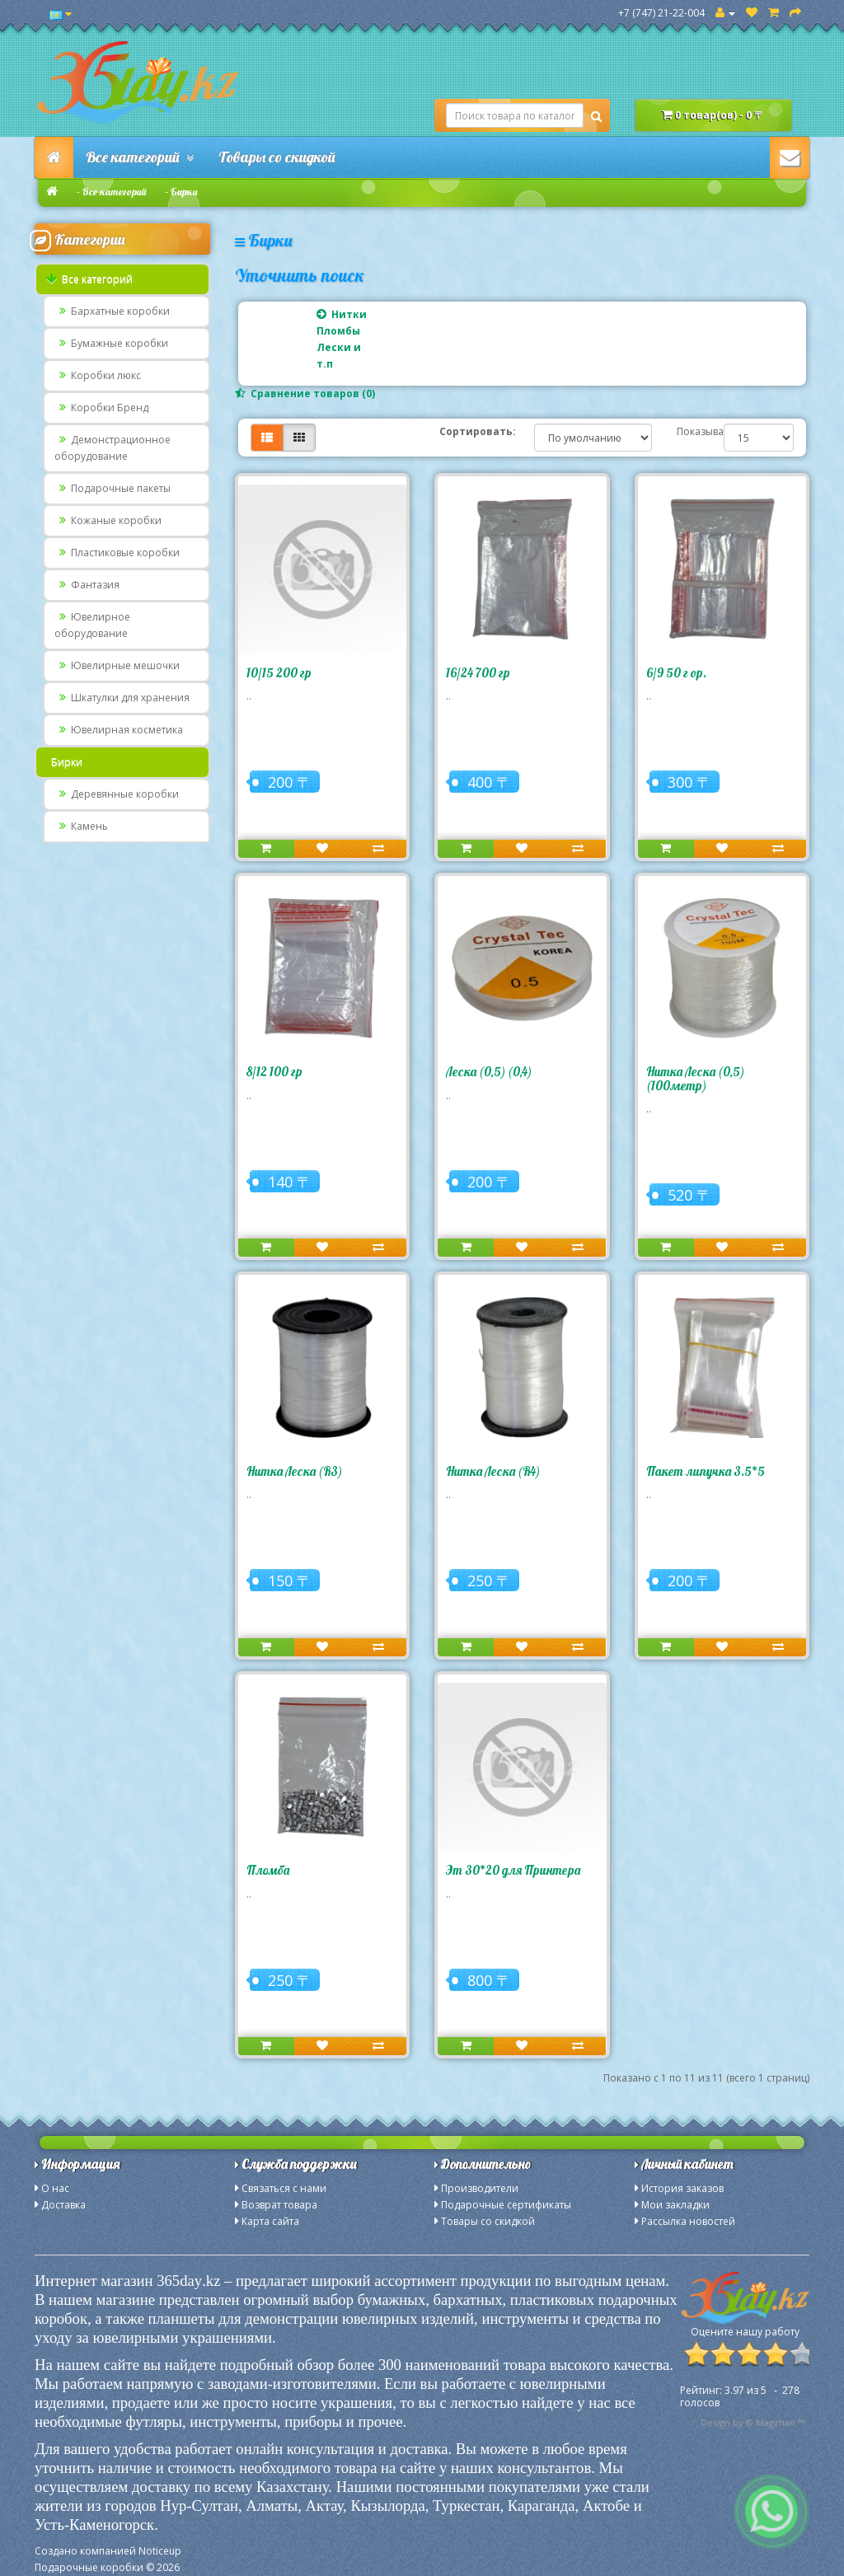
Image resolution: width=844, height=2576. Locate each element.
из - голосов (739, 2396)
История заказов (682, 2188)
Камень (81, 826)
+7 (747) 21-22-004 (661, 13)
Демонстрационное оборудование (112, 448)
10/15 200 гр (279, 673)
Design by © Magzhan (748, 2422)
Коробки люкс (97, 375)
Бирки (184, 191)
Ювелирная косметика (118, 730)
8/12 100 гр (274, 1072)
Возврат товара (279, 2205)
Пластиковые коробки (117, 553)
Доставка (63, 2205)
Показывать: (688, 431)
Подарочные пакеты (112, 488)
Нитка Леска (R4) (493, 1471)
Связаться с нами (283, 2188)
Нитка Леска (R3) (294, 1471)
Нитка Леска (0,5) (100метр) (695, 1079)
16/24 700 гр (478, 673)
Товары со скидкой (276, 157)
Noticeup (159, 2551)
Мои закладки (675, 2205)
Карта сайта (270, 2221)
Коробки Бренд (101, 407)
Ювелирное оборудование (92, 625)
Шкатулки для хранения (122, 698)
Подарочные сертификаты (506, 2205)
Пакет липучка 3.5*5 (705, 1471)
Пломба (267, 1870)
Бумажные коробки (111, 343)
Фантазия (87, 585)
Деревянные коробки (116, 794)
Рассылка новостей (688, 2221)
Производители (479, 2188)
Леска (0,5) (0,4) (489, 1072)
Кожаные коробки (108, 520)
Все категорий (140, 157)
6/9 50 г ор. (676, 673)
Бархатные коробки (112, 311)
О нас (55, 2188)
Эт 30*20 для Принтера (513, 1870)
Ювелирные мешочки (117, 665)
